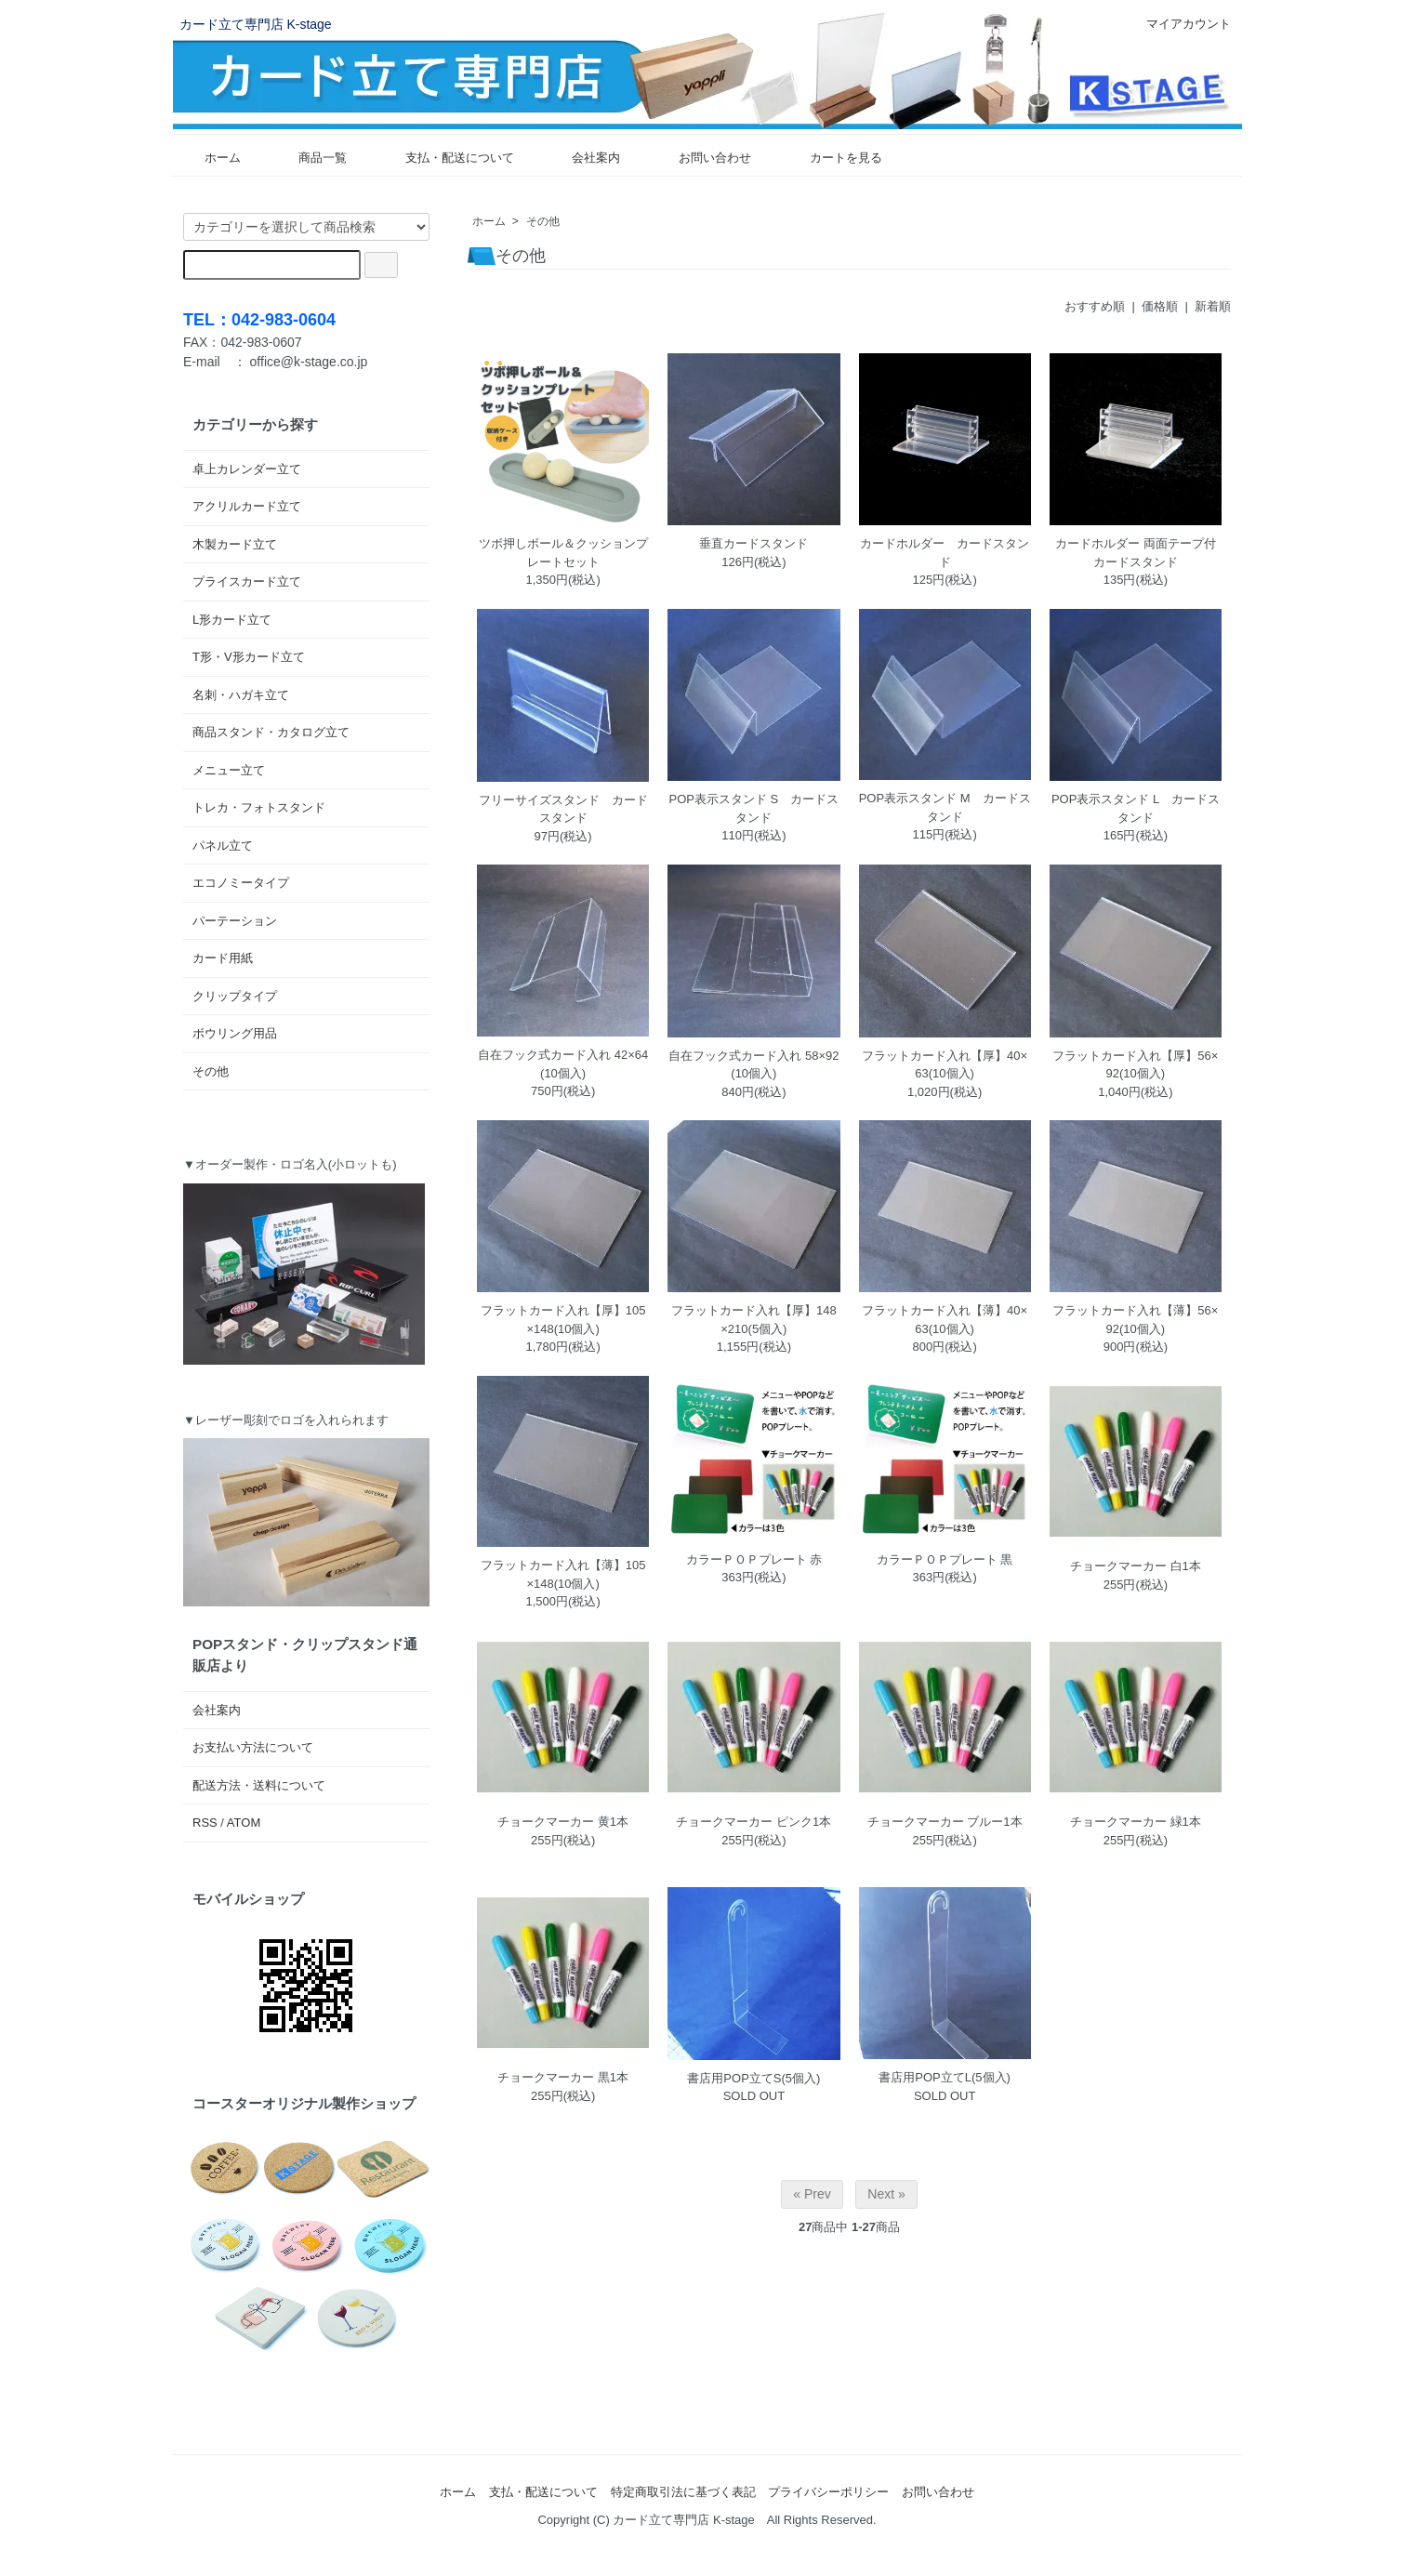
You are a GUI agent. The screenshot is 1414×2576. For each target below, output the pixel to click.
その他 (543, 221)
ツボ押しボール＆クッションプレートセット (563, 552)
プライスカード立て (246, 581)
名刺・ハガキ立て (240, 695)
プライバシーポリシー (828, 2492)
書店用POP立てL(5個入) (945, 2077)
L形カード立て (231, 620)
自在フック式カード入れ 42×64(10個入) (563, 1064)
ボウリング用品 (234, 1033)
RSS (205, 1823)
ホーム (209, 158)
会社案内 (582, 158)
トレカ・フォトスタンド (258, 807)
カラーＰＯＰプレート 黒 (945, 1559)
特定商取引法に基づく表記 (683, 2492)
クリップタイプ (234, 996)
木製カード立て (234, 544)
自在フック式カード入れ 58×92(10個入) (753, 1065)
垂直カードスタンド (753, 543)
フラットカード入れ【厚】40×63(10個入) (944, 1065)
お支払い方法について (252, 1747)
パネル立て (222, 845)
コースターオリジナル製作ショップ (304, 2103)
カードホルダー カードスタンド (944, 552)
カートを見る (832, 158)
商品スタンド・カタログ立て (271, 732)
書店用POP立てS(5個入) (753, 2078)
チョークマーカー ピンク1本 (753, 1822)
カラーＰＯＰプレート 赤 (754, 1559)
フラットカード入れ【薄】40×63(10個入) (944, 1319)
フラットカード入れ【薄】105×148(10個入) (563, 1574)
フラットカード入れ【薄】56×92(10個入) (1135, 1319)
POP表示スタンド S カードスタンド (754, 808)
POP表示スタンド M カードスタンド (945, 807)
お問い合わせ (701, 158)
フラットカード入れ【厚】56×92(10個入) (1135, 1065)
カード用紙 (222, 958)
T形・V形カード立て (248, 657)
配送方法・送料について (258, 1785)
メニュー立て (228, 770)
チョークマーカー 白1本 (1135, 1566)
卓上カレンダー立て (246, 469)
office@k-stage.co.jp (309, 361)
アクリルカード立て (246, 506)
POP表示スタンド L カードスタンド (1135, 808)
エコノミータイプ (240, 883)
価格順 (1160, 306)
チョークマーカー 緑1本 (1135, 1822)
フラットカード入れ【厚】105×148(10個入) (563, 1319)
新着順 (1213, 306)
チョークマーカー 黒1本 (562, 2077)
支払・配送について (446, 158)
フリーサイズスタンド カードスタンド (563, 809)
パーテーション (234, 921)
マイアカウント (1179, 24)
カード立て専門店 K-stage (255, 24)
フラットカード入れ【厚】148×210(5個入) (754, 1319)
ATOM (243, 1823)
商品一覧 (309, 158)
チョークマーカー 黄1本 (562, 1822)
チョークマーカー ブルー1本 (945, 1822)
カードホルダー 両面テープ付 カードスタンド (1138, 552)
